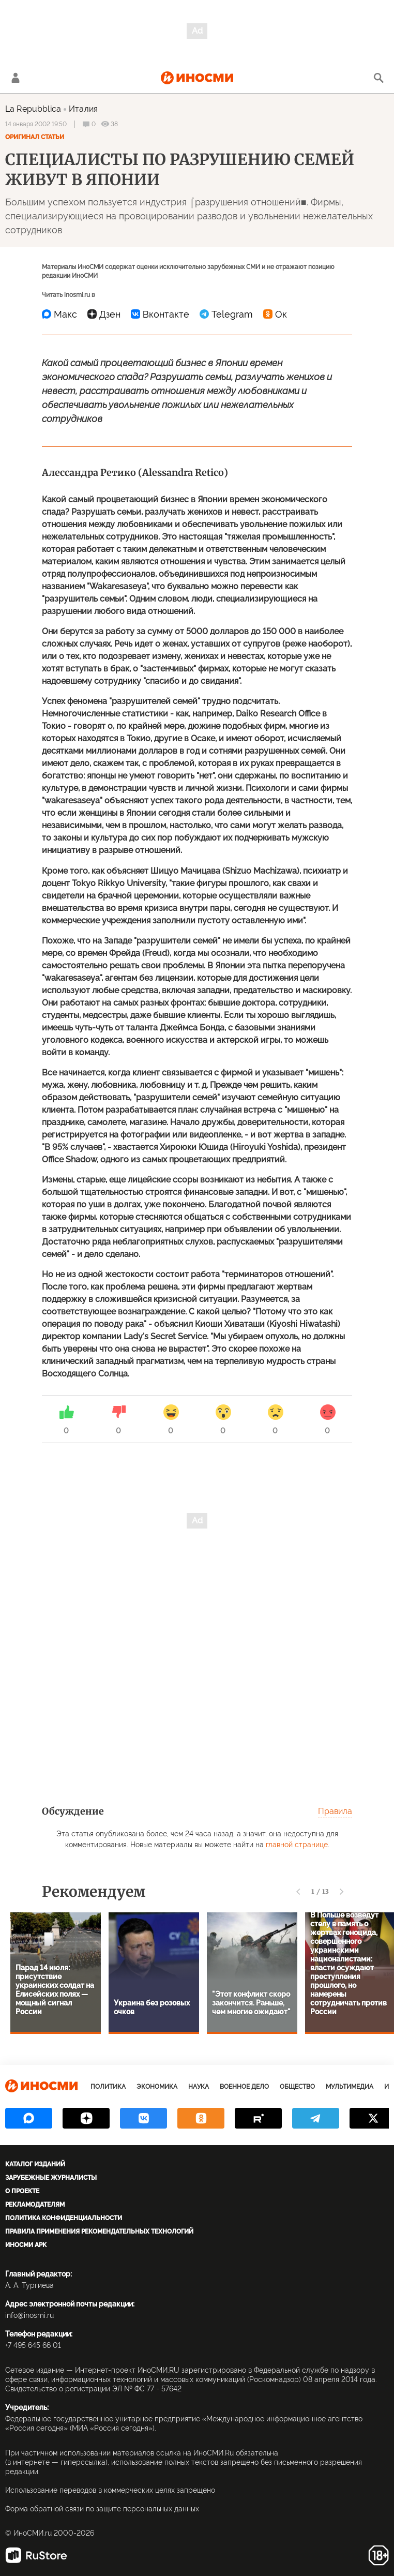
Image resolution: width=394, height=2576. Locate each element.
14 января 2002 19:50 (36, 124)
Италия (83, 109)
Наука (198, 2087)
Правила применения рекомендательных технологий (99, 2231)
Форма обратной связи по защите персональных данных (102, 2509)
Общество (297, 2087)
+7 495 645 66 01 (33, 2345)
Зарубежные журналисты (51, 2177)
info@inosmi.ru (29, 2315)
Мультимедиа (349, 2087)
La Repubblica (33, 109)
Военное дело (244, 2087)
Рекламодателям (35, 2204)
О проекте (22, 2191)
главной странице (297, 1844)
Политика (108, 2087)
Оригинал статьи (34, 137)
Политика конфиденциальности (63, 2218)
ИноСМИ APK (26, 2245)
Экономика (157, 2087)
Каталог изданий (35, 2164)
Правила (335, 1811)
